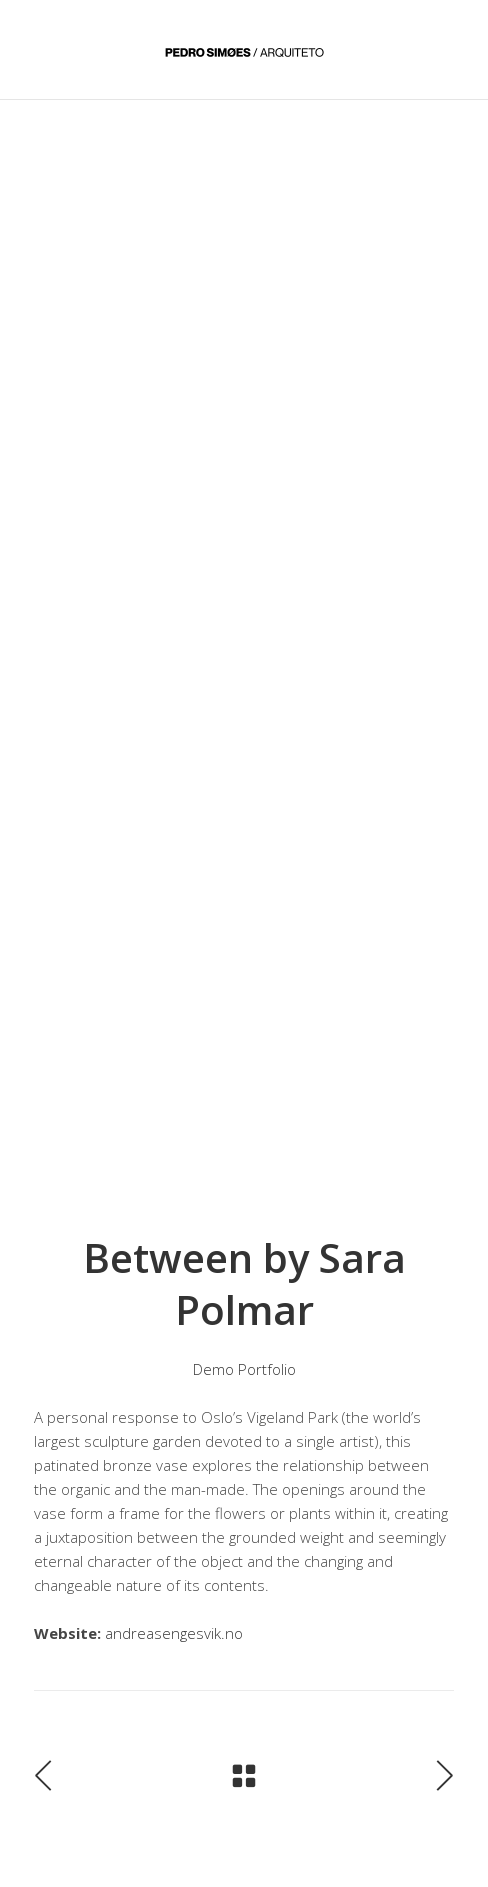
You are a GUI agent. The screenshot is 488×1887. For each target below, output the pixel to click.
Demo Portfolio (244, 1369)
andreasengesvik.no (174, 1633)
